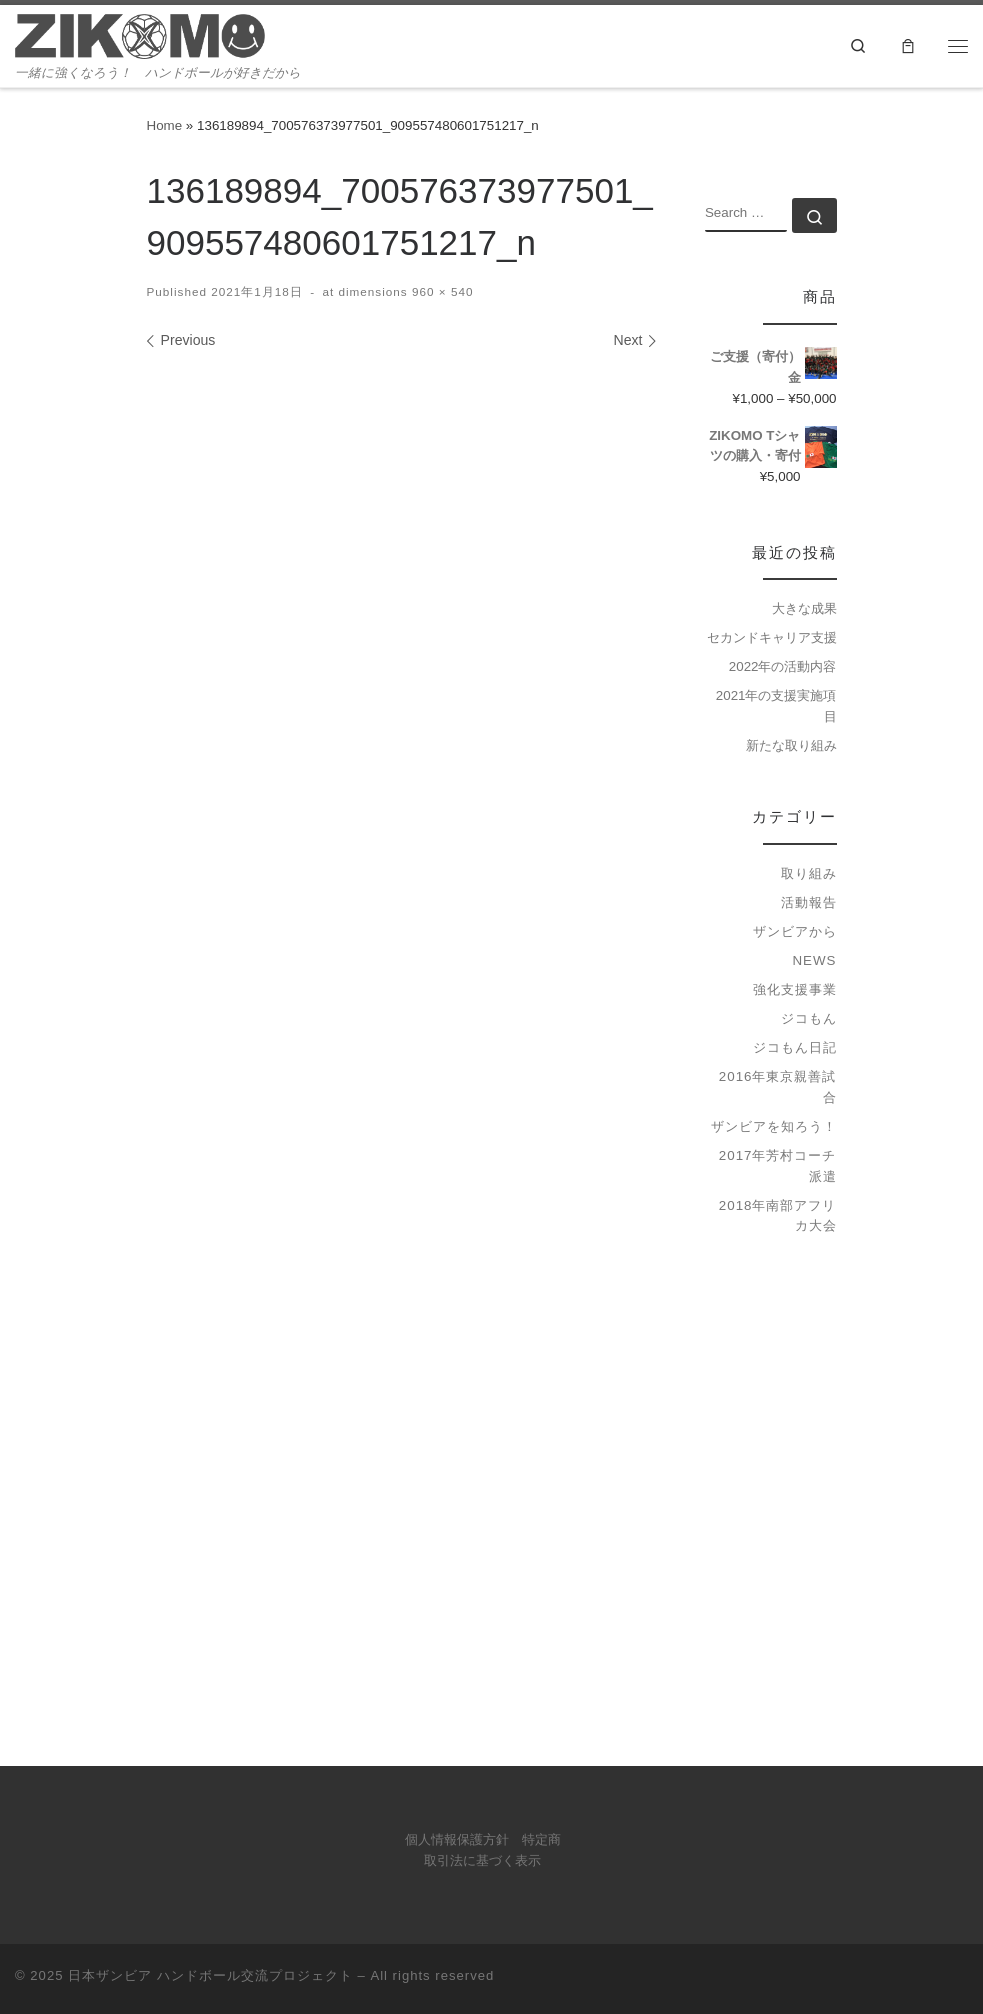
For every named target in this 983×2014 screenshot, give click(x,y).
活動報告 (809, 902)
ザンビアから (795, 931)
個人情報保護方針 (457, 1840)
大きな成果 (804, 608)
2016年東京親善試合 (778, 1087)
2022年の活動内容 (783, 666)
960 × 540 (441, 291)
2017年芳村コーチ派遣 (778, 1166)
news (814, 960)
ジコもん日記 (795, 1047)
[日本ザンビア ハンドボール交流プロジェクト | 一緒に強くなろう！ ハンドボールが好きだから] (140, 34)
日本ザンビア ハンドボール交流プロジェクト (210, 1975)
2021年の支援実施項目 (776, 706)
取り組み (809, 873)
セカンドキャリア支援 (772, 637)
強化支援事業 (795, 989)
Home (165, 125)
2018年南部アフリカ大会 (778, 1216)
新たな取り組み (791, 745)
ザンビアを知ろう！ (774, 1126)
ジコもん (809, 1018)
